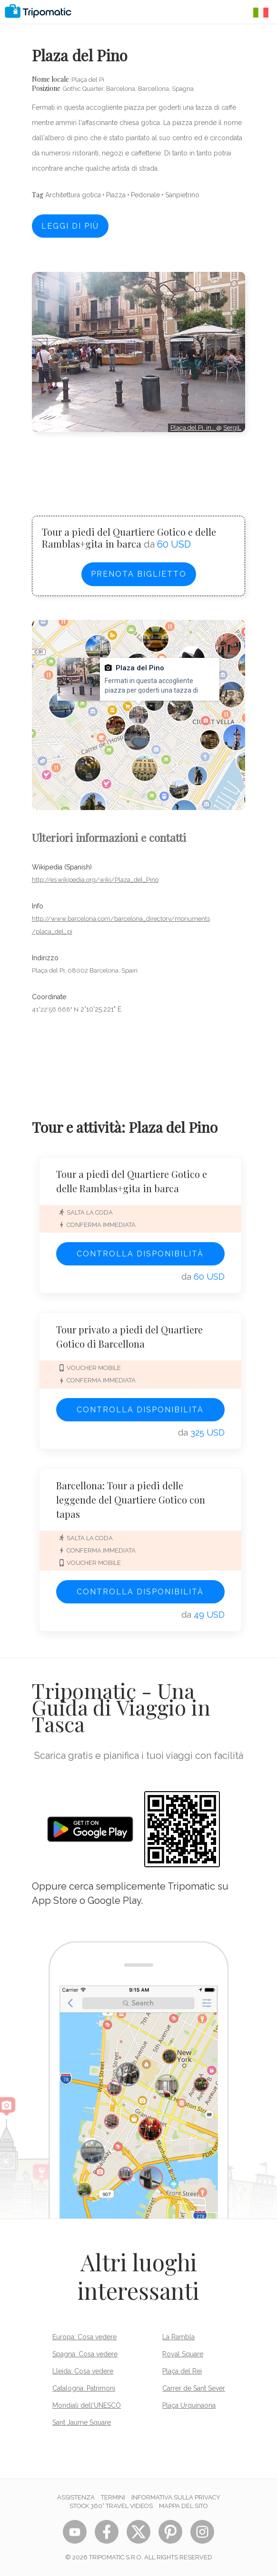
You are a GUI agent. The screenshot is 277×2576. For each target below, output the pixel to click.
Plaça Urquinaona (189, 2405)
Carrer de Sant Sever (193, 2388)
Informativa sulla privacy (175, 2497)
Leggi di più (70, 226)
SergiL (232, 427)
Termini (113, 2497)
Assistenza (76, 2497)
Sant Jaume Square (81, 2422)
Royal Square (182, 2354)
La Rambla (178, 2337)
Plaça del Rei (182, 2371)
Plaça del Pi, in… (193, 427)
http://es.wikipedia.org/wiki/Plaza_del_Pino (95, 879)
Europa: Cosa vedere (84, 2337)
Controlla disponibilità (140, 1253)
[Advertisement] (139, 465)
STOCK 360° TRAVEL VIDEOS (111, 2505)
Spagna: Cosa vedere (85, 2354)
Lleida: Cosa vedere (82, 2371)
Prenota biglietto (139, 574)
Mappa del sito (183, 2505)
